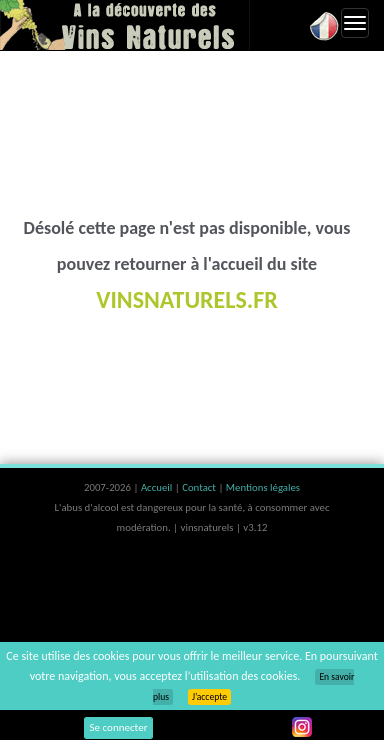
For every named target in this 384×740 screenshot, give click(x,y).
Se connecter (119, 727)
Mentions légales (263, 487)
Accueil (158, 487)
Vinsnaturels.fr (125, 25)
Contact (200, 487)
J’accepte (209, 697)
